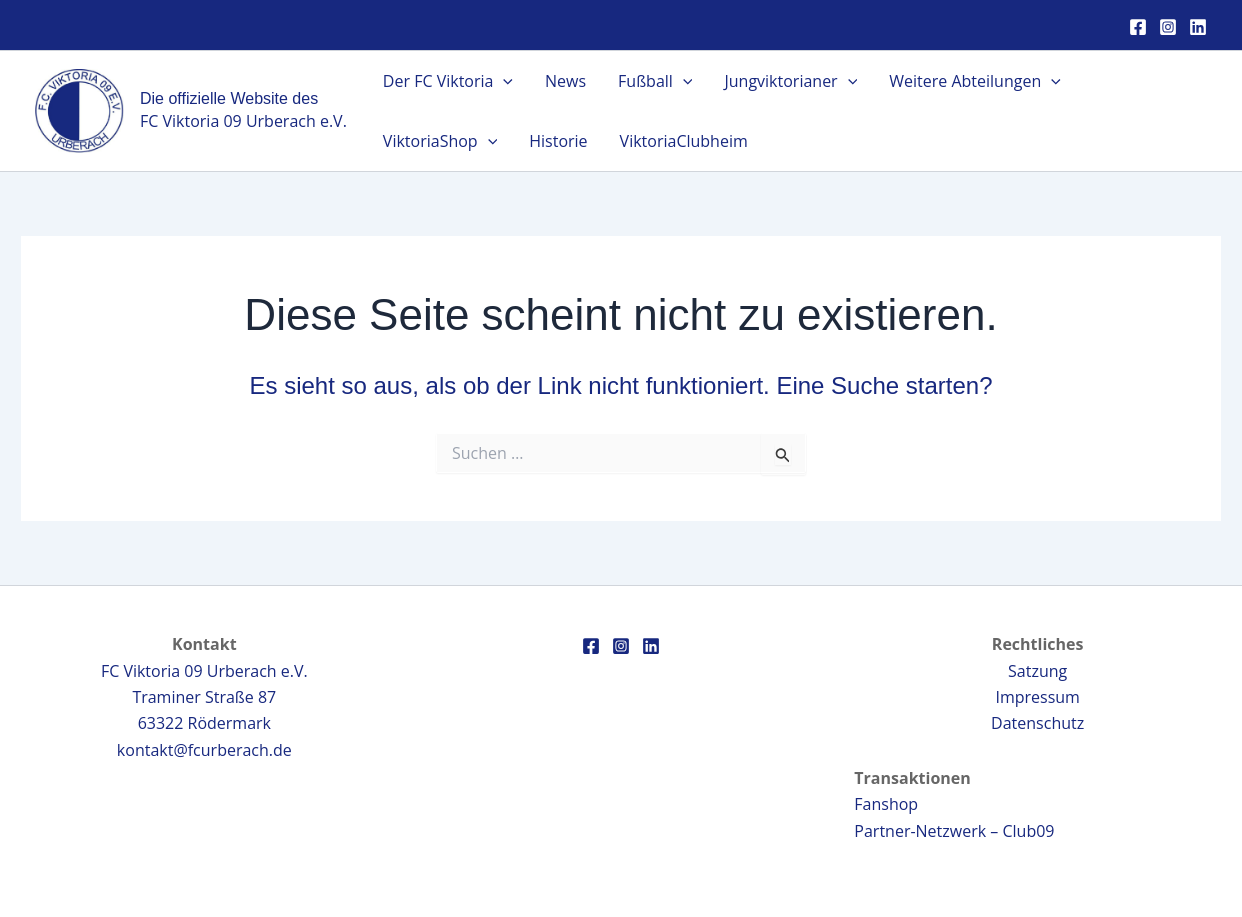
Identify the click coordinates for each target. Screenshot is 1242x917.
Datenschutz (1037, 723)
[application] (503, 81)
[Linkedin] (1198, 27)
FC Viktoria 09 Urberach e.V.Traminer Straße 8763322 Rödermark (204, 697)
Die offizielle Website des (229, 98)
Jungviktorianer (790, 81)
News (565, 81)
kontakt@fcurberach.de (204, 750)
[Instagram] (1168, 27)
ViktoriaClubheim (684, 141)
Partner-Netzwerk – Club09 (954, 831)
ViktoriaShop (440, 141)
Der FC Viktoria (448, 81)
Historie (558, 141)
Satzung (1037, 671)
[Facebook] (1138, 27)
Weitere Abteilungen (975, 81)
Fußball (655, 81)
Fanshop (886, 804)
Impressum (1037, 697)
